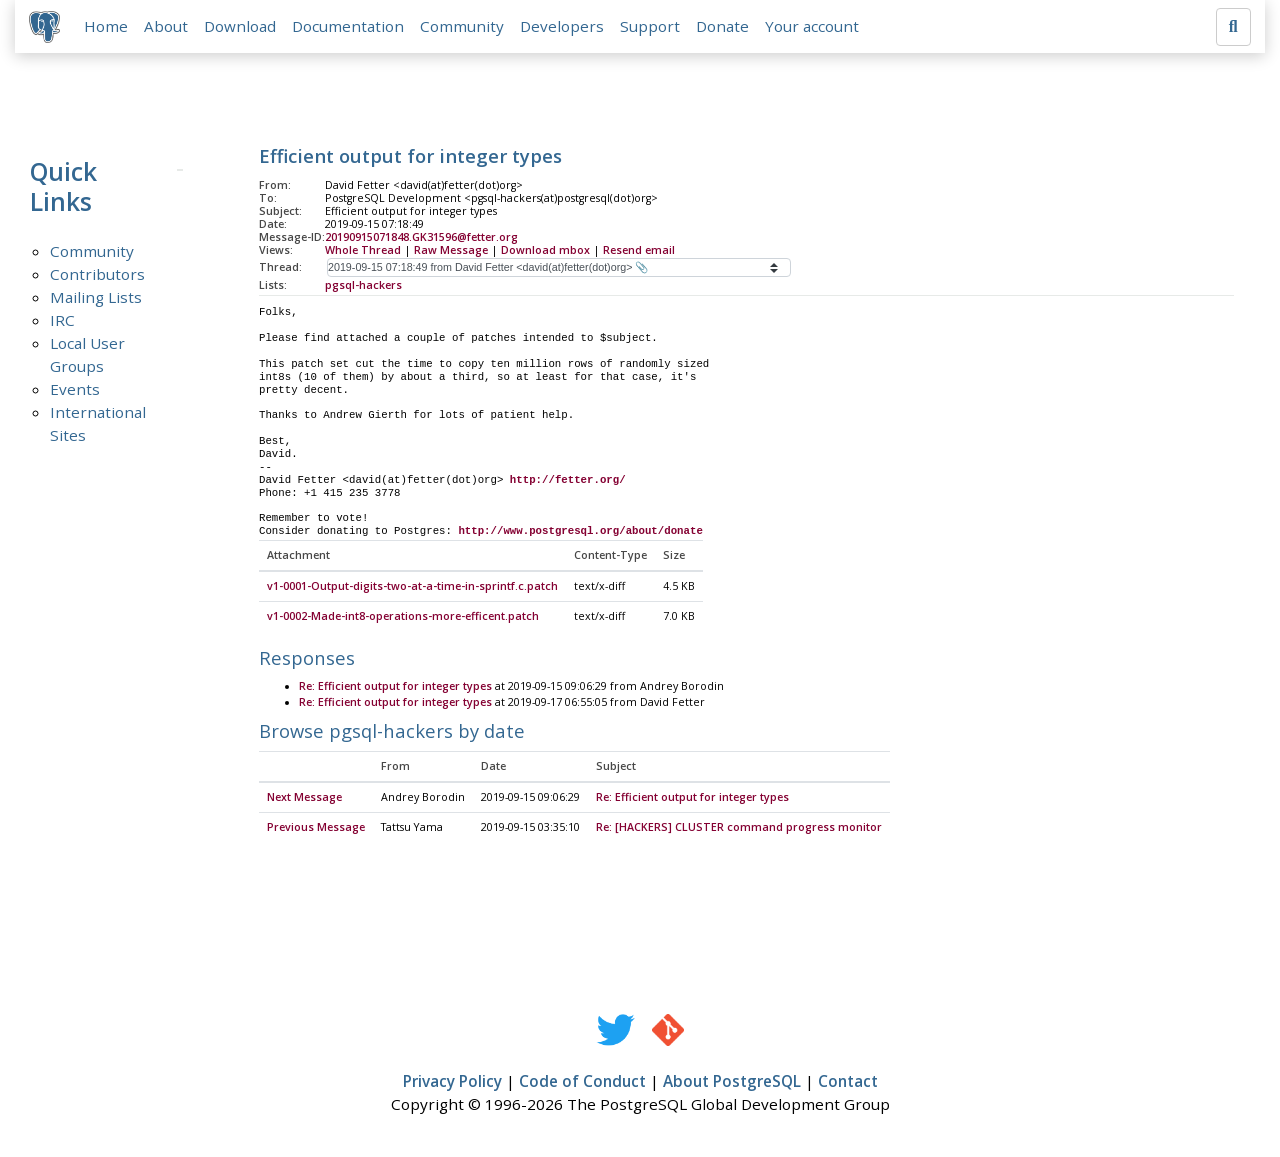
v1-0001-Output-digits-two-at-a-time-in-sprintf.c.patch (412, 589)
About (168, 27)
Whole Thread (363, 251)
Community (464, 27)
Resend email (639, 251)
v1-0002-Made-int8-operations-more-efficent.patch (403, 619)
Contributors (97, 276)
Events (75, 391)
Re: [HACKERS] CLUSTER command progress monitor (739, 829)
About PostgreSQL (732, 1083)
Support (652, 27)
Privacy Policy (452, 1083)
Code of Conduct (582, 1083)
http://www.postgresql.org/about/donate (580, 533)
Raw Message (451, 251)
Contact (848, 1083)
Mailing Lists (96, 299)
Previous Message (316, 829)
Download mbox (545, 251)
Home (108, 27)
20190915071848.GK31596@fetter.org (421, 239)
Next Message (304, 799)
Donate (724, 27)
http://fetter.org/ (568, 482)
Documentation (350, 27)
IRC (62, 322)
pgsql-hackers (363, 286)
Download (242, 27)
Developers (564, 27)
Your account (814, 27)
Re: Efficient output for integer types (395, 689)
